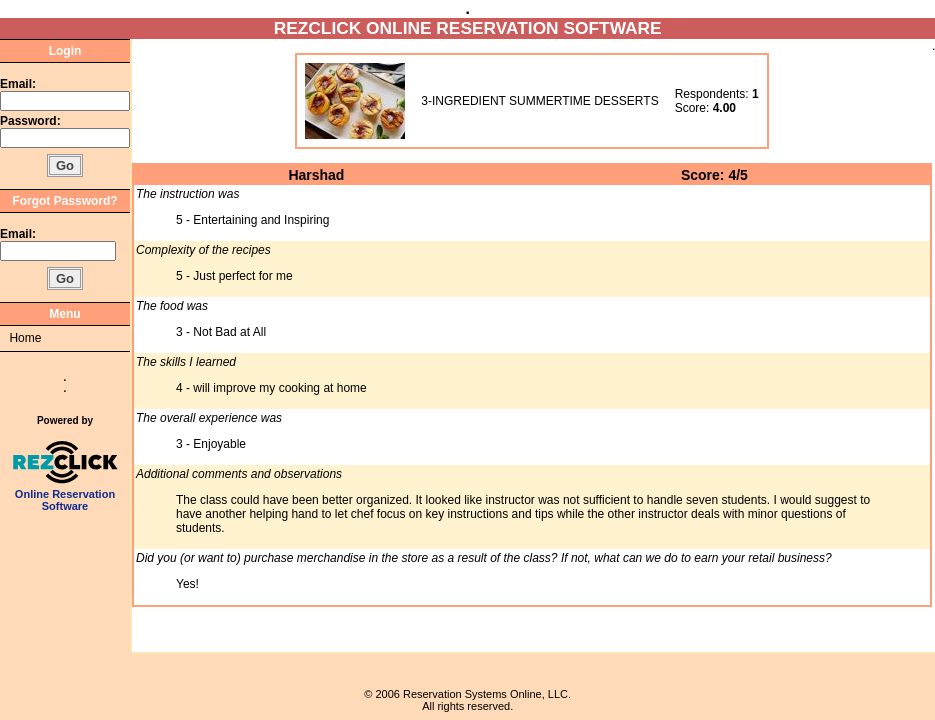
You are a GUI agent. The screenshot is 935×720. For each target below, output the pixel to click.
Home (25, 338)
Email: (18, 84)
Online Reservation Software (65, 495)
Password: (32, 121)
